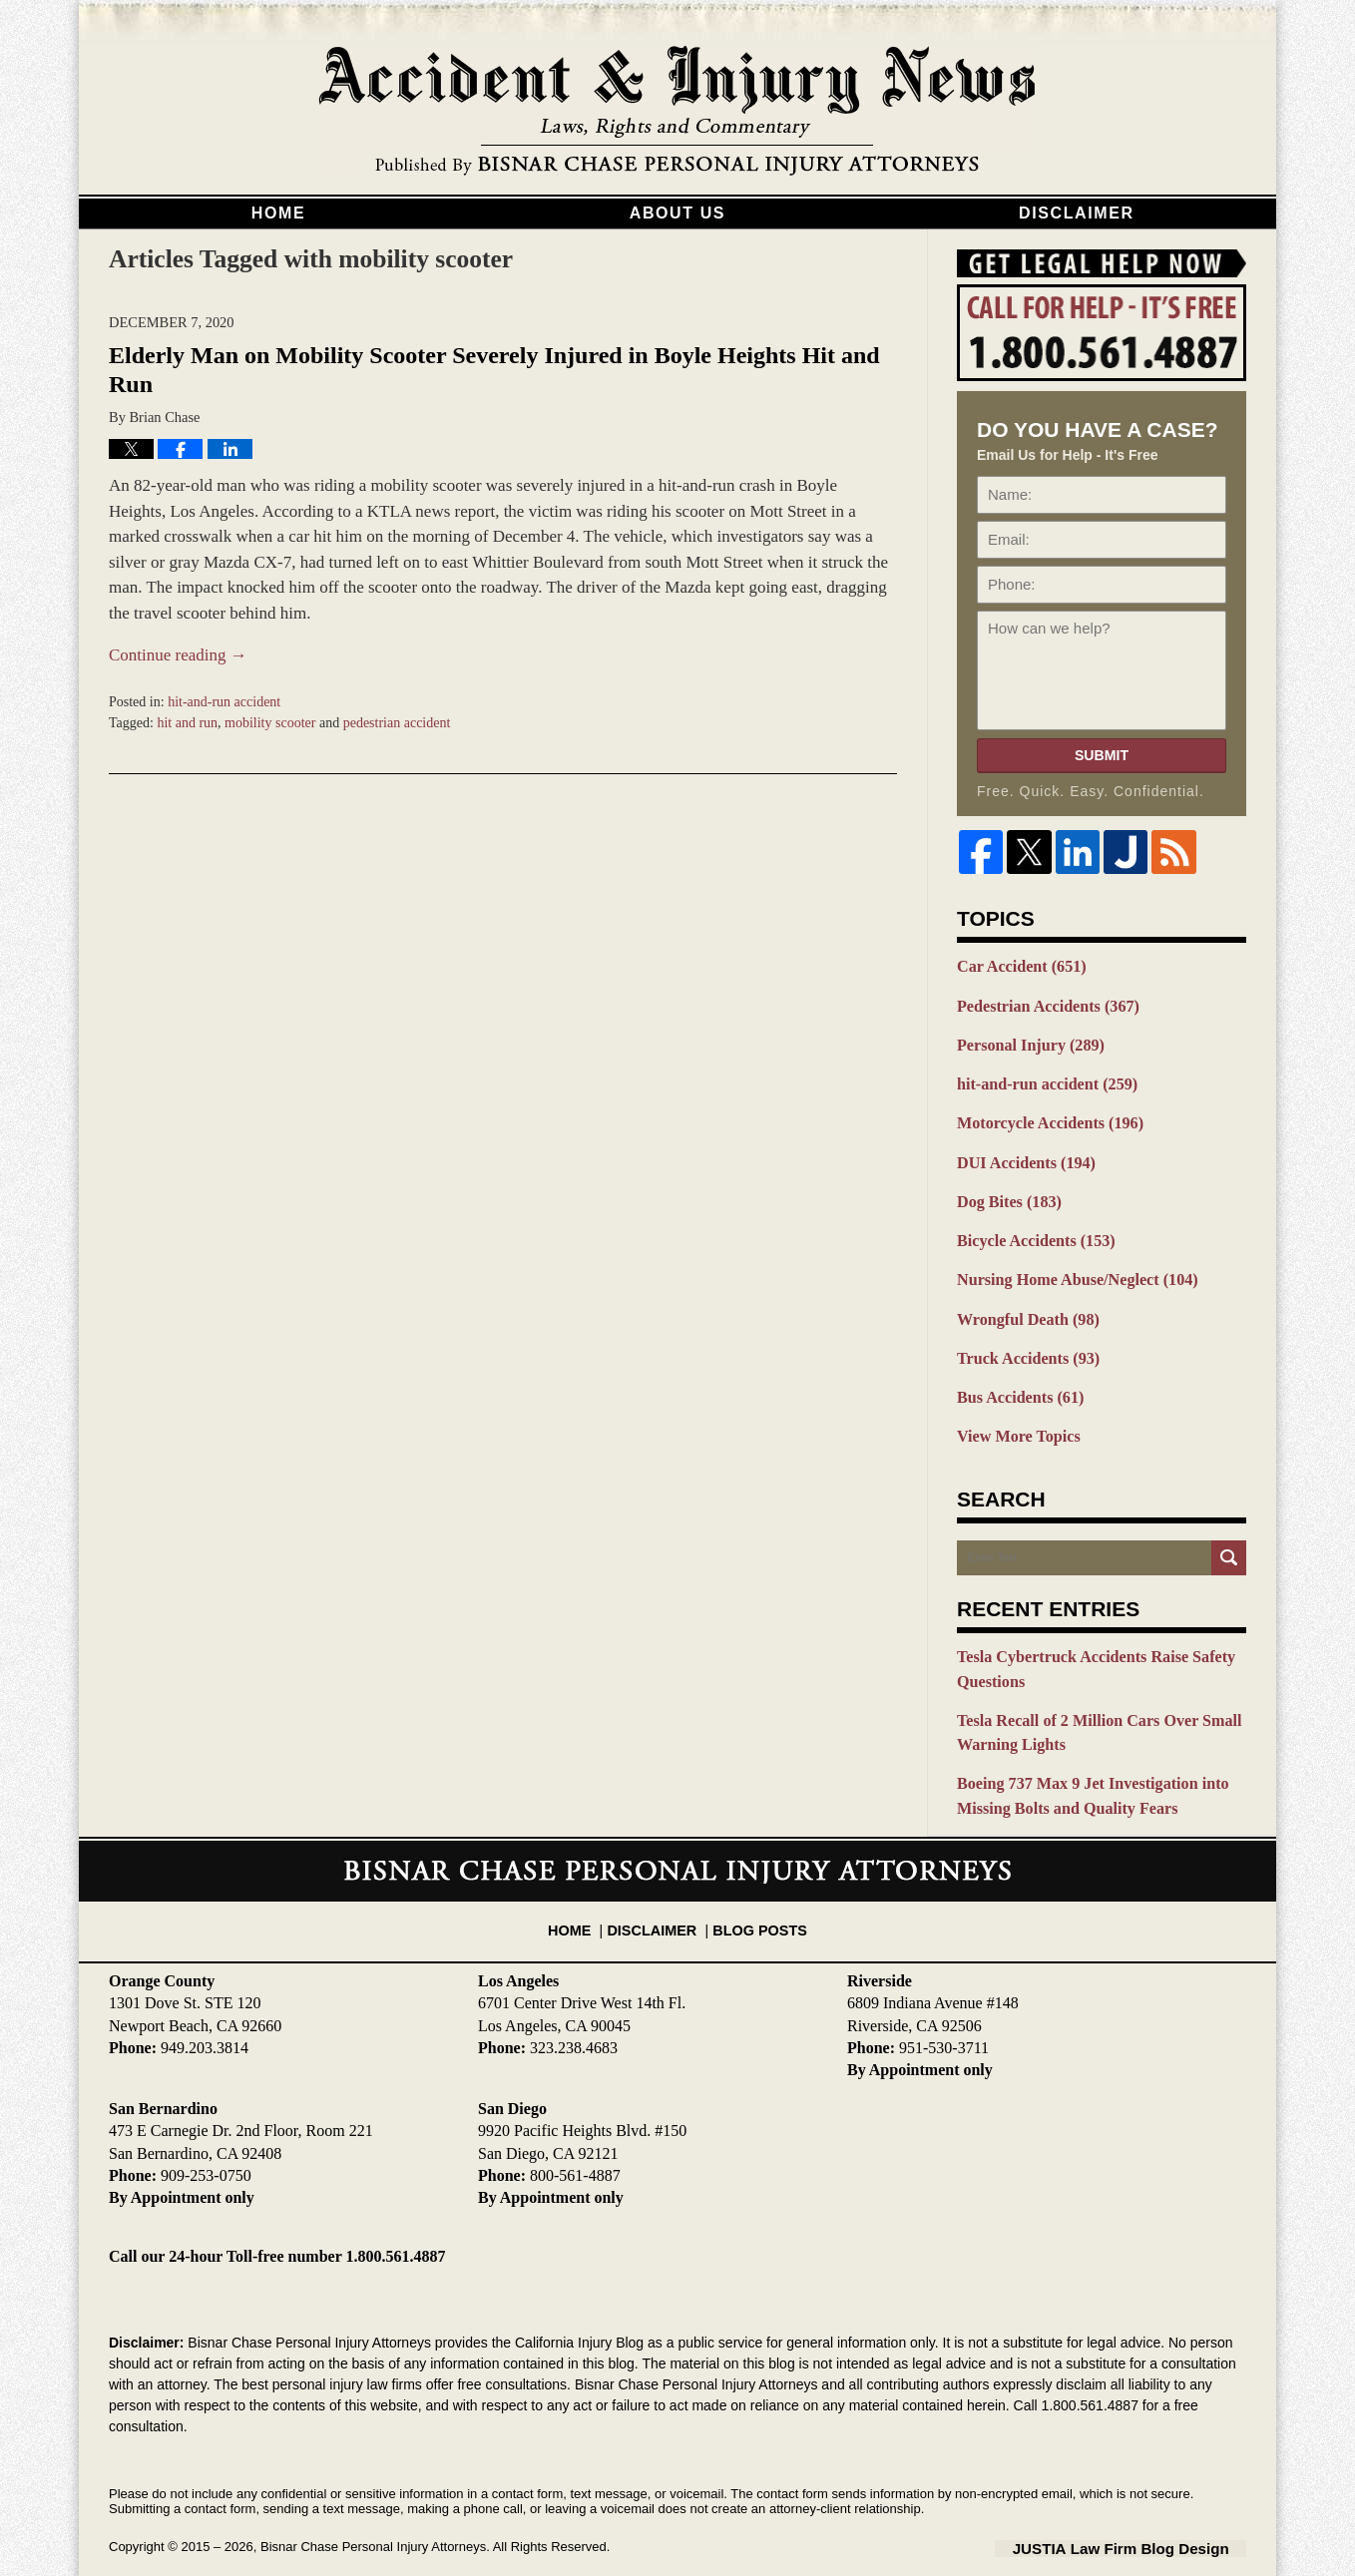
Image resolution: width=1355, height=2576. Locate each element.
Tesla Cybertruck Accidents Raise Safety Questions (1086, 1645)
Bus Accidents (1016, 1378)
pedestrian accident (397, 722)
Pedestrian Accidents (1042, 1004)
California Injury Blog (677, 112)
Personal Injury (1026, 1041)
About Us (677, 213)
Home (278, 213)
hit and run (187, 722)
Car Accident (1017, 966)
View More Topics (1014, 1415)
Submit (1102, 755)
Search (1228, 1535)
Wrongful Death (1023, 1303)
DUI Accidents (1021, 1153)
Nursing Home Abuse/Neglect (1069, 1265)
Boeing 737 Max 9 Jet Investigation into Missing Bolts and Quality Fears (1083, 1765)
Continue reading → (178, 654)
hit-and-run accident (224, 701)
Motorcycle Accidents (1043, 1115)
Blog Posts (754, 1888)
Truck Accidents (1023, 1340)
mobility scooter (270, 722)
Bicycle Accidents (1030, 1228)
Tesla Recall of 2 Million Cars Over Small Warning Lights (1089, 1705)
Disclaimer (1076, 213)
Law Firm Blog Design (1151, 2515)
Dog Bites (1006, 1190)
